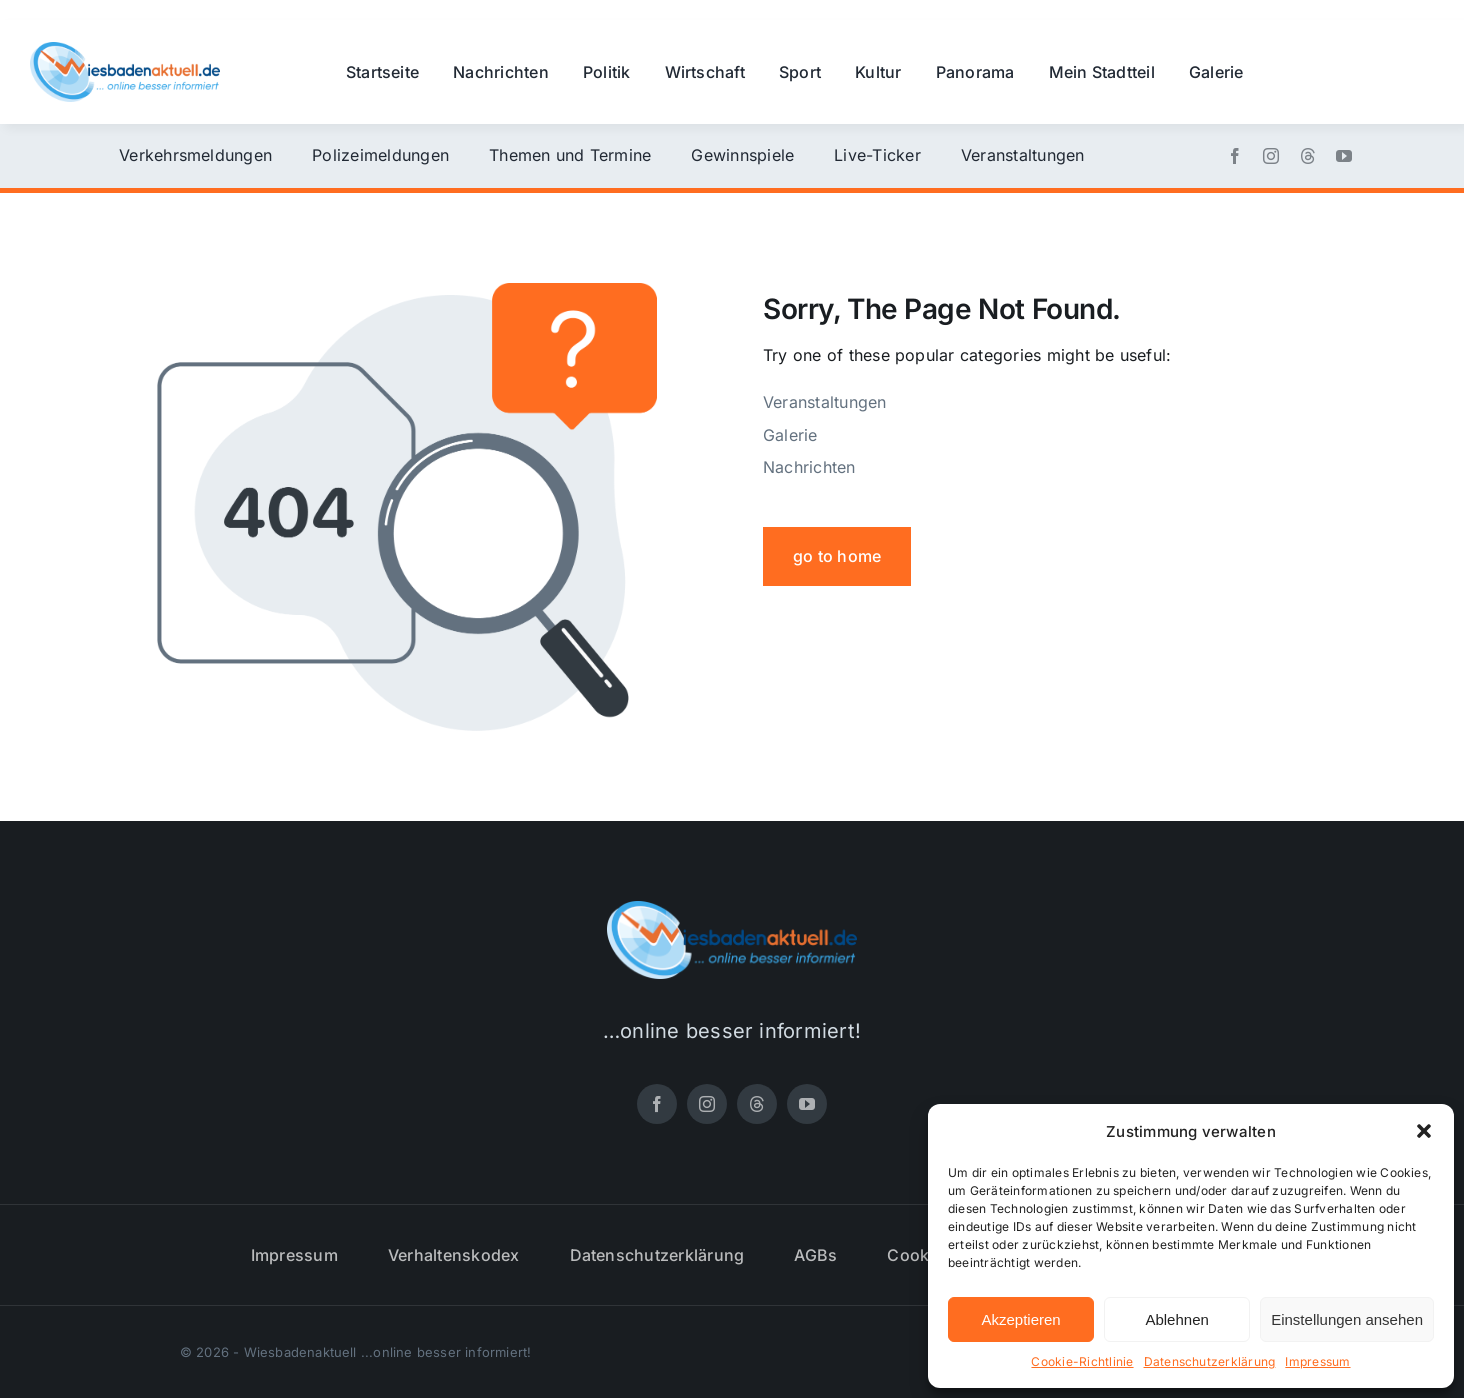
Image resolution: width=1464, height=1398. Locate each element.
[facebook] (1235, 156)
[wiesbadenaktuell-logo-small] (124, 50)
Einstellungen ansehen (1347, 1319)
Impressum (1317, 1361)
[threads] (1308, 156)
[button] (1424, 1131)
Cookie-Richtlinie (1082, 1361)
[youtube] (1344, 156)
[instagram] (1271, 156)
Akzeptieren (1020, 1319)
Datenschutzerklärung (1210, 1361)
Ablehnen (1176, 1319)
